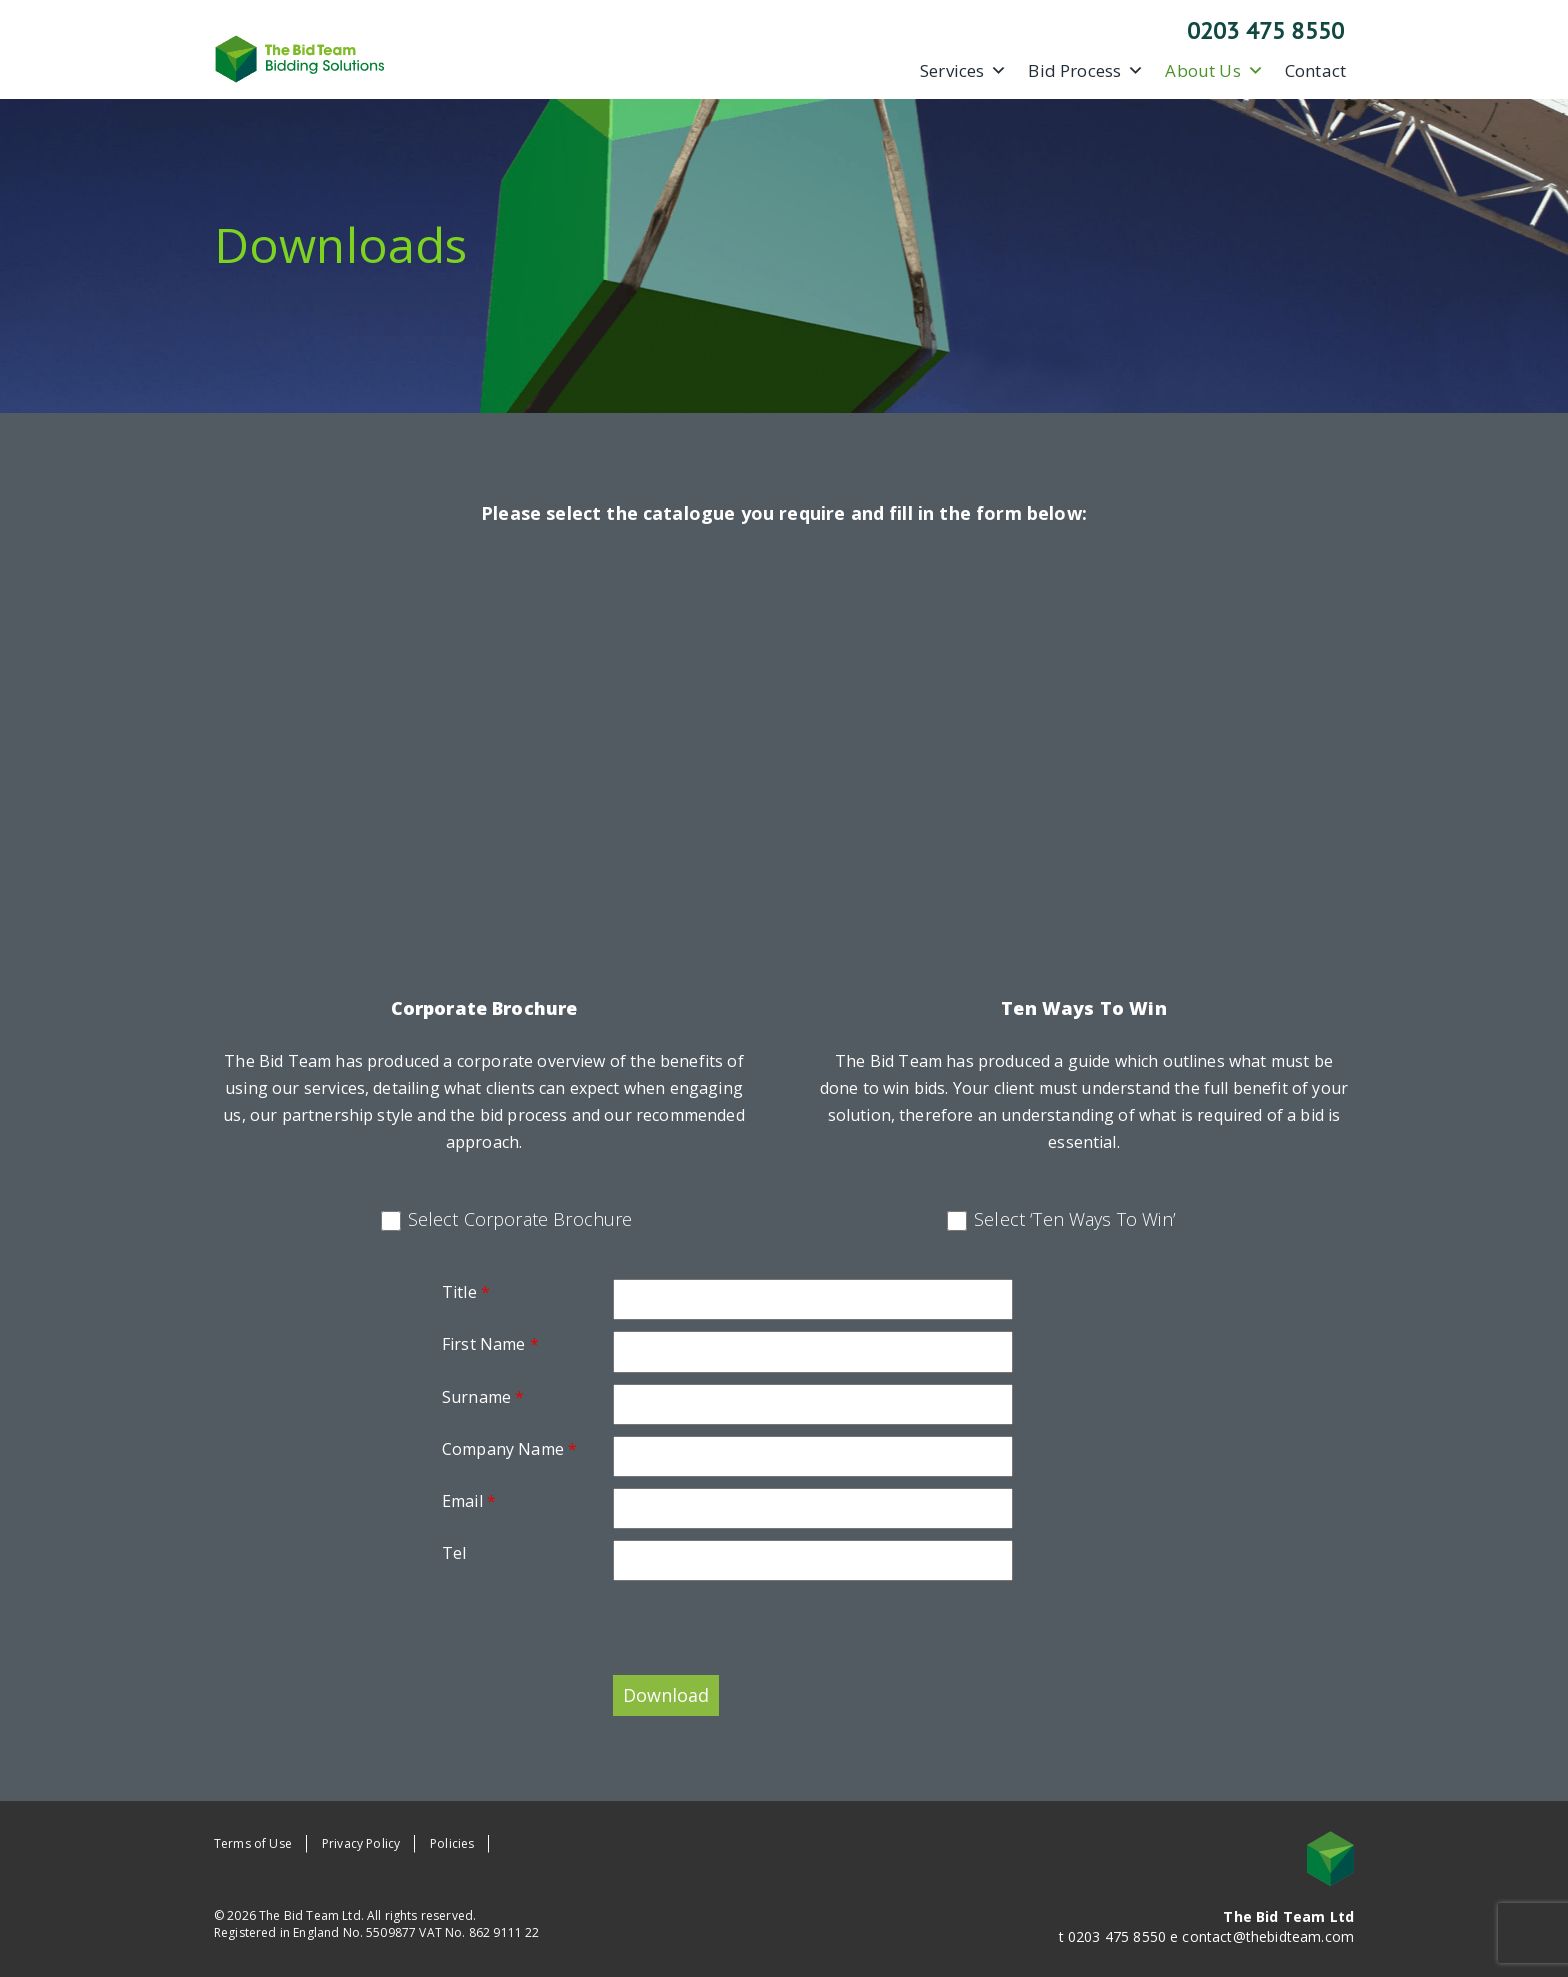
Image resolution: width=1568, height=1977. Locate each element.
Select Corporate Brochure (520, 1219)
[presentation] (594, 1631)
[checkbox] (391, 1221)
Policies (452, 1843)
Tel (454, 1553)
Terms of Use (253, 1843)
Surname (483, 1397)
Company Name (509, 1449)
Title (466, 1292)
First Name (490, 1344)
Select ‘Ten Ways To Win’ (1075, 1219)
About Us (1214, 71)
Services (963, 71)
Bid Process (1086, 71)
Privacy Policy (361, 1843)
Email (469, 1501)
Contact (1315, 71)
